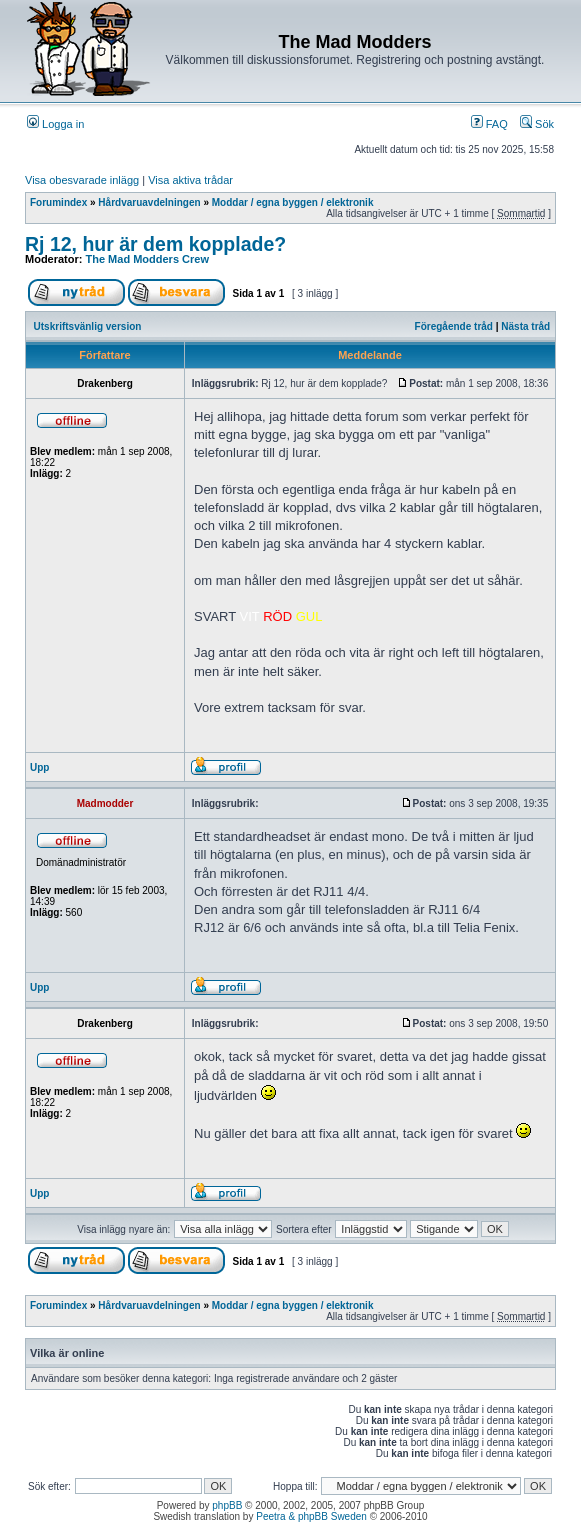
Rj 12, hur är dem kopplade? (155, 244)
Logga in (55, 124)
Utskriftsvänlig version (88, 326)
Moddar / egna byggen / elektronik (293, 202)
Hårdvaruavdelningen (149, 202)
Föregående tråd (454, 326)
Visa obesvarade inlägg (82, 180)
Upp (39, 767)
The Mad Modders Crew (147, 259)
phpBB (227, 1505)
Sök (537, 124)
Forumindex (58, 202)
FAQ (489, 124)
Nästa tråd (525, 326)
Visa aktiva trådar (190, 180)
